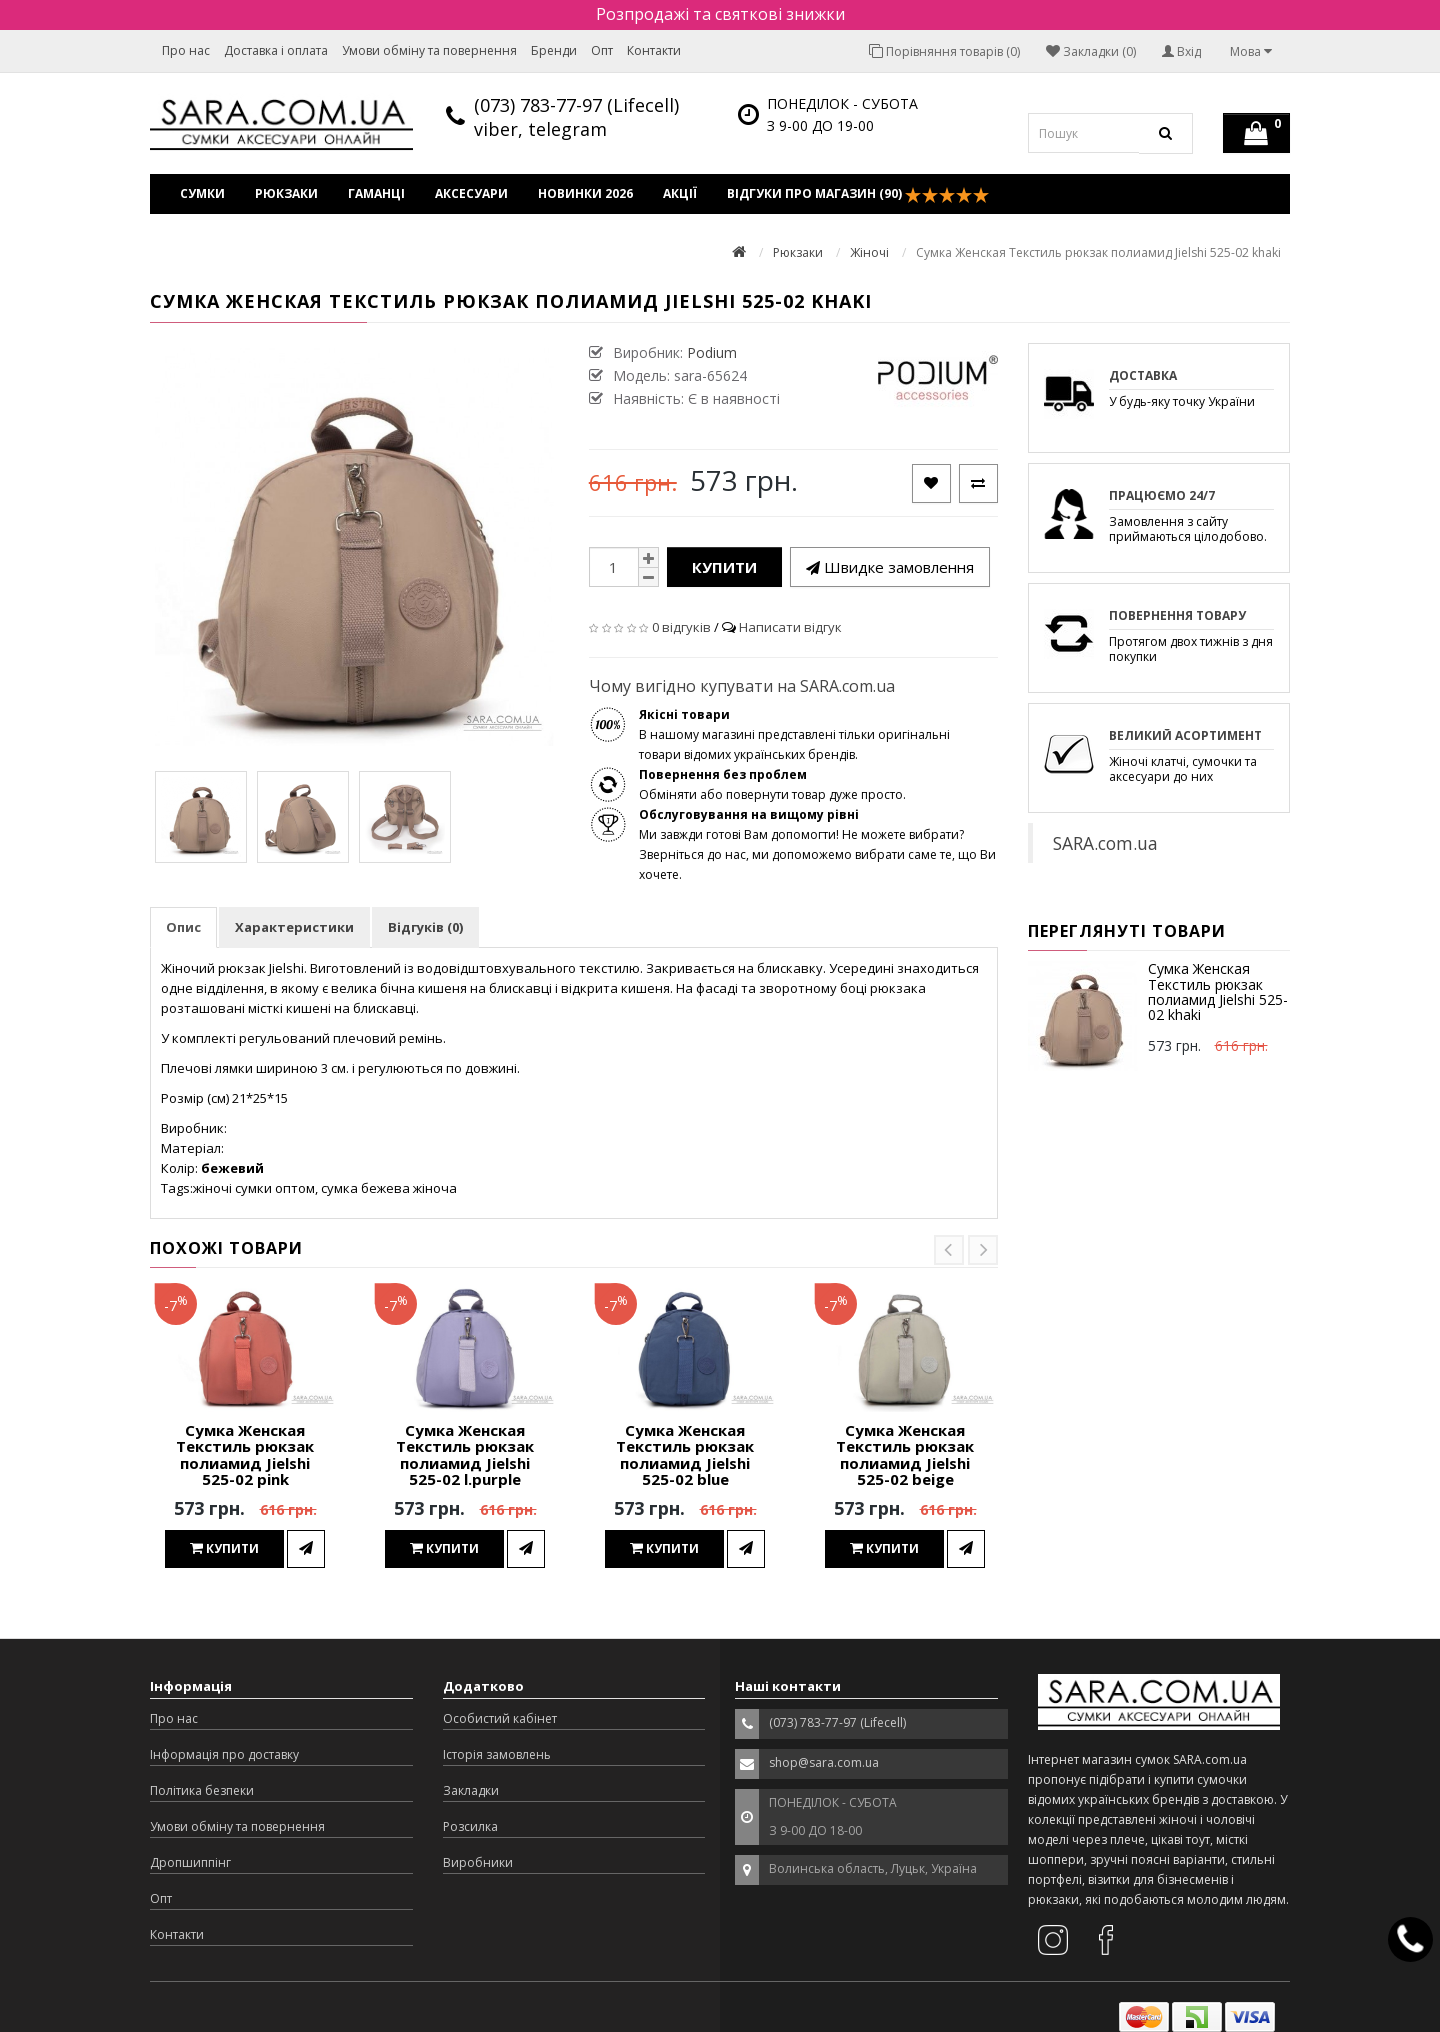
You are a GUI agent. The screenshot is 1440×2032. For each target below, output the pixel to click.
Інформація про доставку (224, 1754)
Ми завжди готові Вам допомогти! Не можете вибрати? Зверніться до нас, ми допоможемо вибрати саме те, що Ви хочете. (817, 844)
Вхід (1181, 51)
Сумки (202, 193)
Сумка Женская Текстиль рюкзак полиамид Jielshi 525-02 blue (685, 1455)
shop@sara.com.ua (824, 1762)
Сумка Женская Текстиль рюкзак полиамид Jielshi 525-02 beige (905, 1455)
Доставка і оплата (276, 50)
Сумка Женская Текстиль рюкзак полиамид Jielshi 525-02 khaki (1218, 991)
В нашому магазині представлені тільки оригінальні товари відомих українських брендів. (794, 734)
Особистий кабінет (500, 1718)
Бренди (554, 50)
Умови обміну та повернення (429, 50)
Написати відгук (790, 627)
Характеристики (294, 927)
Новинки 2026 (585, 193)
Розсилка (470, 1826)
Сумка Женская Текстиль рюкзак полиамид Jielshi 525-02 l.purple (465, 1455)
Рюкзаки (286, 193)
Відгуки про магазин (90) (858, 194)
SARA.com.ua (1105, 843)
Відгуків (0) (425, 927)
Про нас (186, 50)
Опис (183, 927)
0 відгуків (681, 627)
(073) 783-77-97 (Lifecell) (576, 105)
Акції (680, 193)
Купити (724, 567)
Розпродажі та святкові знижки (720, 14)
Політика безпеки (202, 1790)
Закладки (471, 1790)
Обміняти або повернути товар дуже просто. (772, 784)
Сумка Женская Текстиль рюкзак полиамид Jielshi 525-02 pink (245, 1455)
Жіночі (869, 252)
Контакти (654, 50)
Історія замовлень (497, 1754)
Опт (602, 50)
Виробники (478, 1862)
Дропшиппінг (190, 1862)
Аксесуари (471, 193)
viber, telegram (540, 129)
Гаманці (376, 193)
